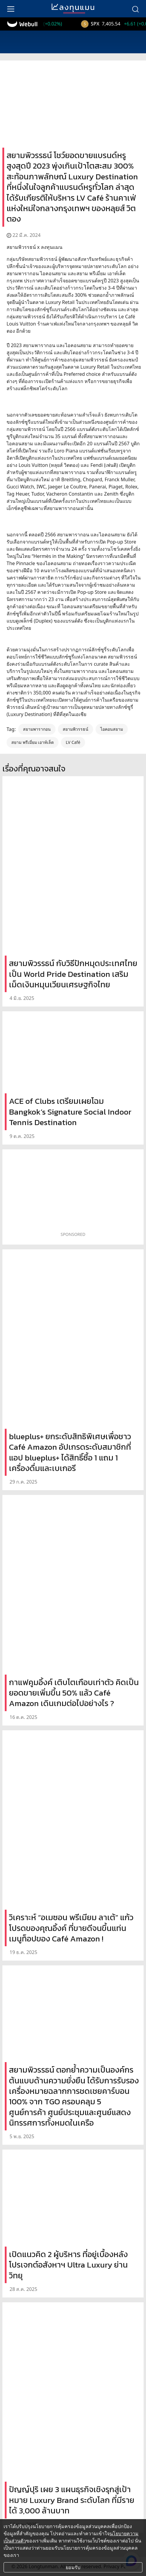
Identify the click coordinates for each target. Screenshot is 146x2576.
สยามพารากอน (37, 729)
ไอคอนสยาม (111, 729)
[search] (135, 8)
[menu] (11, 8)
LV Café (73, 742)
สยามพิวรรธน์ (75, 729)
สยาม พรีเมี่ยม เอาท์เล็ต (32, 742)
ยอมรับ (73, 2567)
